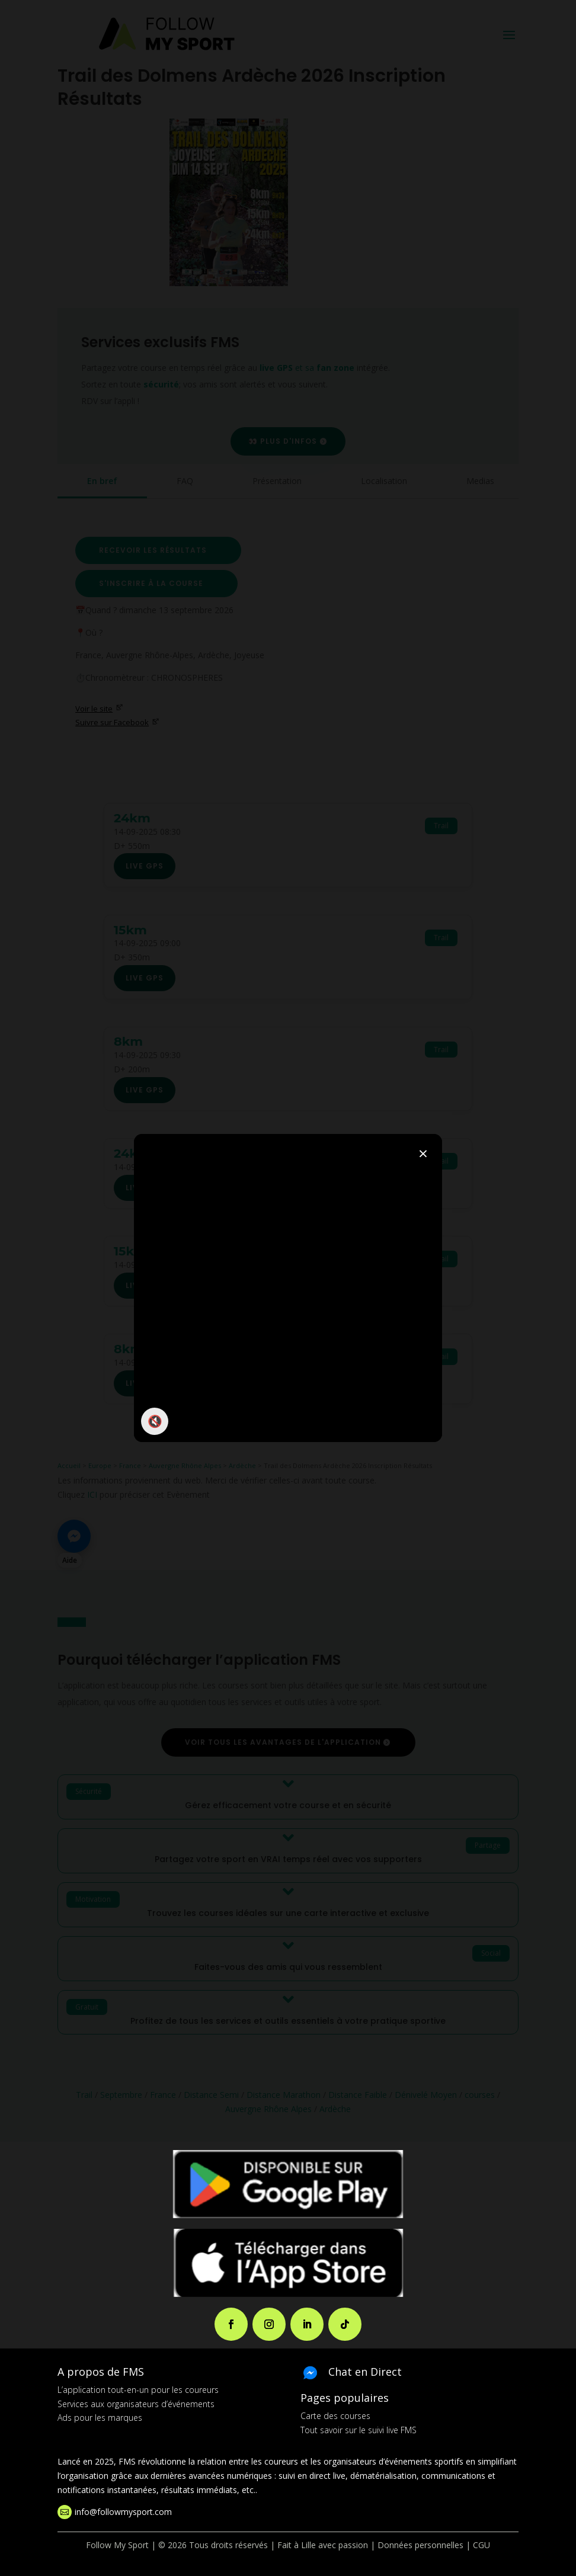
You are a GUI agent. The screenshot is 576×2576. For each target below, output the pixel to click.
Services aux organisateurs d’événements (136, 2404)
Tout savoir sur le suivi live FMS (358, 2430)
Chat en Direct (365, 2371)
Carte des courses (335, 2415)
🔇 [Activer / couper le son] (155, 1421)
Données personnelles (420, 2545)
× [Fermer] (423, 1153)
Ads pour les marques (99, 2417)
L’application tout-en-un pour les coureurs (138, 2389)
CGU (481, 2545)
